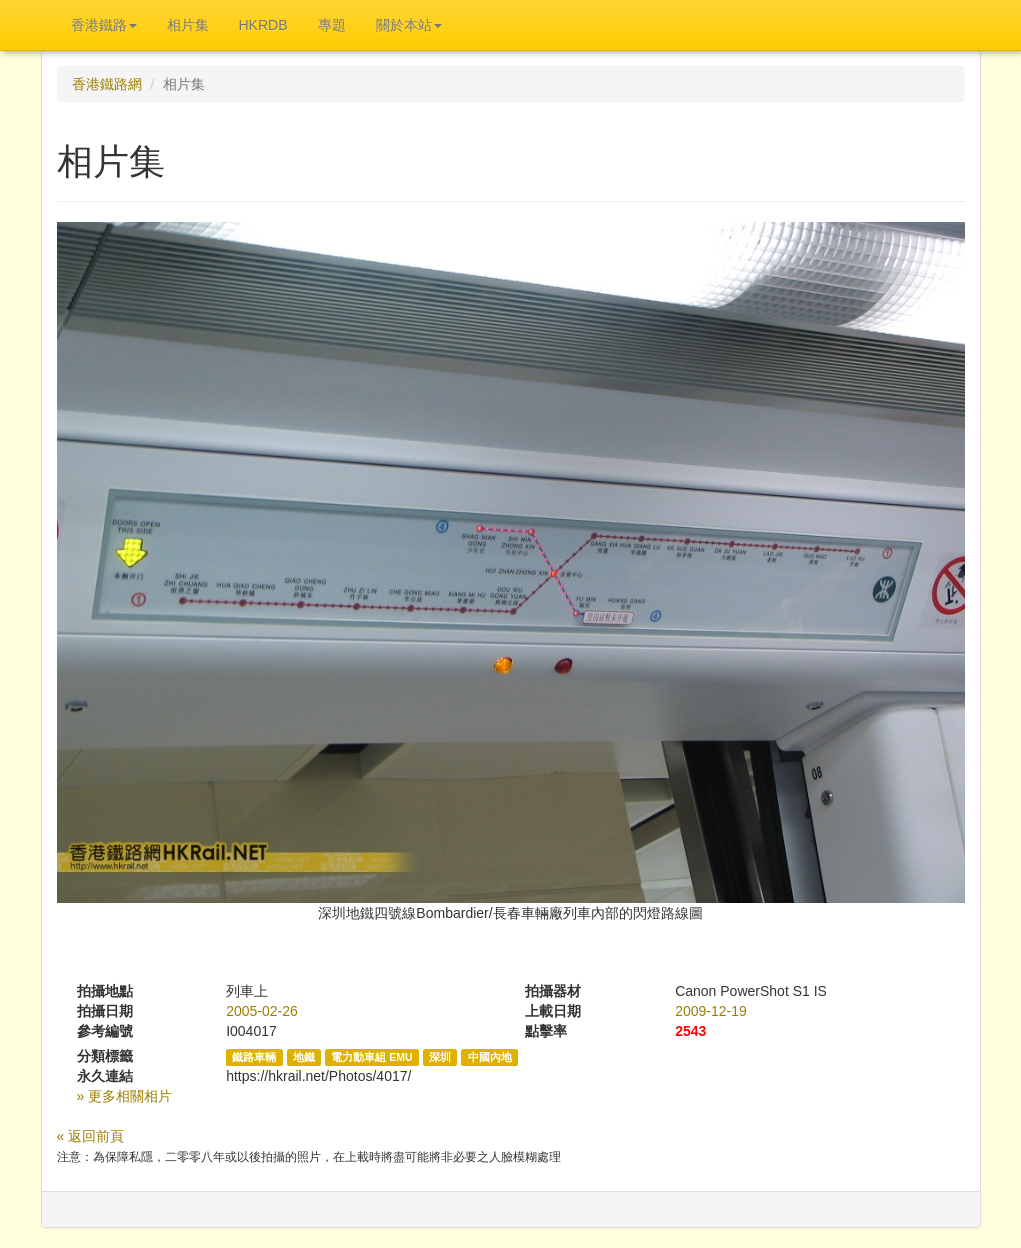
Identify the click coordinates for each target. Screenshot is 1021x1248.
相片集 (188, 25)
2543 (690, 1031)
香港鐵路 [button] (104, 25)
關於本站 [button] (409, 25)
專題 (332, 25)
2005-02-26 (262, 1011)
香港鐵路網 (107, 84)
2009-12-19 (711, 1011)
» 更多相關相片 (125, 1096)
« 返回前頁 (91, 1136)
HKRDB (263, 25)
